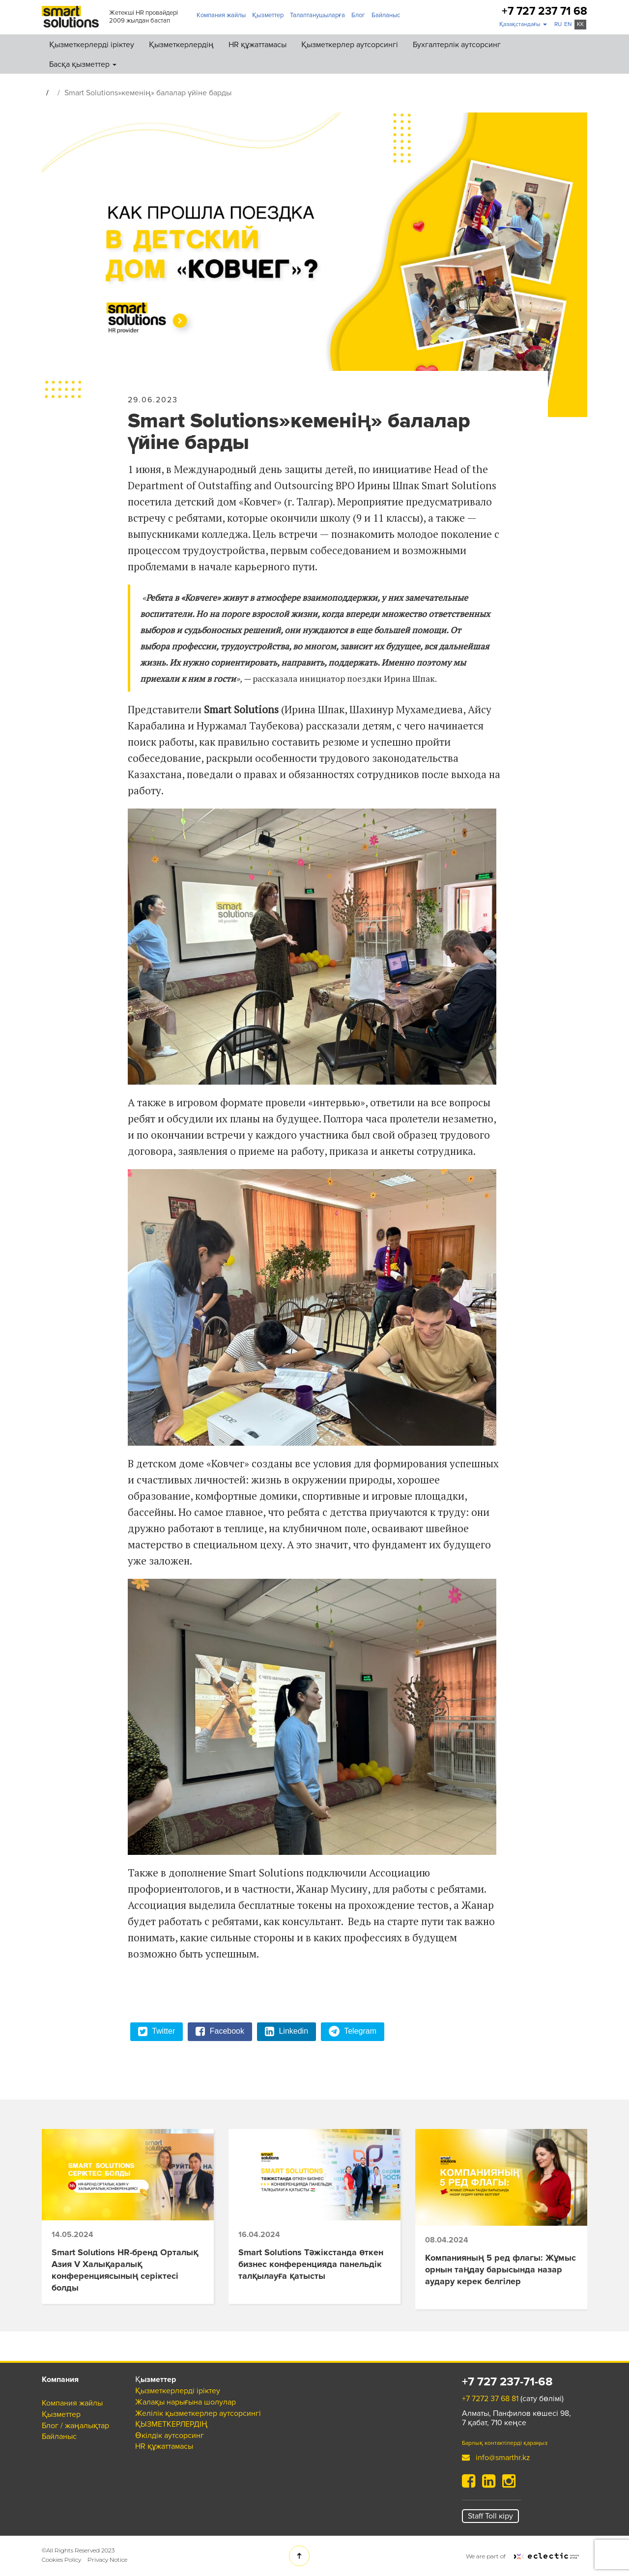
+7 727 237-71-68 (507, 2382)
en (568, 24)
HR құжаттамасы (257, 45)
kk (580, 24)
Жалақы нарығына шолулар (185, 2402)
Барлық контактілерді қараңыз (504, 2443)
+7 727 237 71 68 (544, 11)
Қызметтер (268, 15)
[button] (523, 24)
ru (558, 24)
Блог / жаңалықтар (75, 2426)
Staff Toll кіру (490, 2516)
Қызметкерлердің (181, 45)
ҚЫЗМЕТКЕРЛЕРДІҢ (171, 2424)
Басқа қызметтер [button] (82, 64)
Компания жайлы (221, 15)
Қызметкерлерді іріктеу (91, 45)
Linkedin (286, 2031)
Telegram (352, 2031)
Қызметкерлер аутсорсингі (349, 45)
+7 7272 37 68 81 (490, 2399)
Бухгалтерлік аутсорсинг (457, 45)
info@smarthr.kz (496, 2458)
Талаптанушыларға (317, 15)
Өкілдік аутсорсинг (169, 2435)
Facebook (220, 2031)
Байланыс (386, 15)
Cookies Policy (61, 2559)
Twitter (156, 2031)
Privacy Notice (107, 2559)
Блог (358, 15)
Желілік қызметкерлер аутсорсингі (198, 2413)
